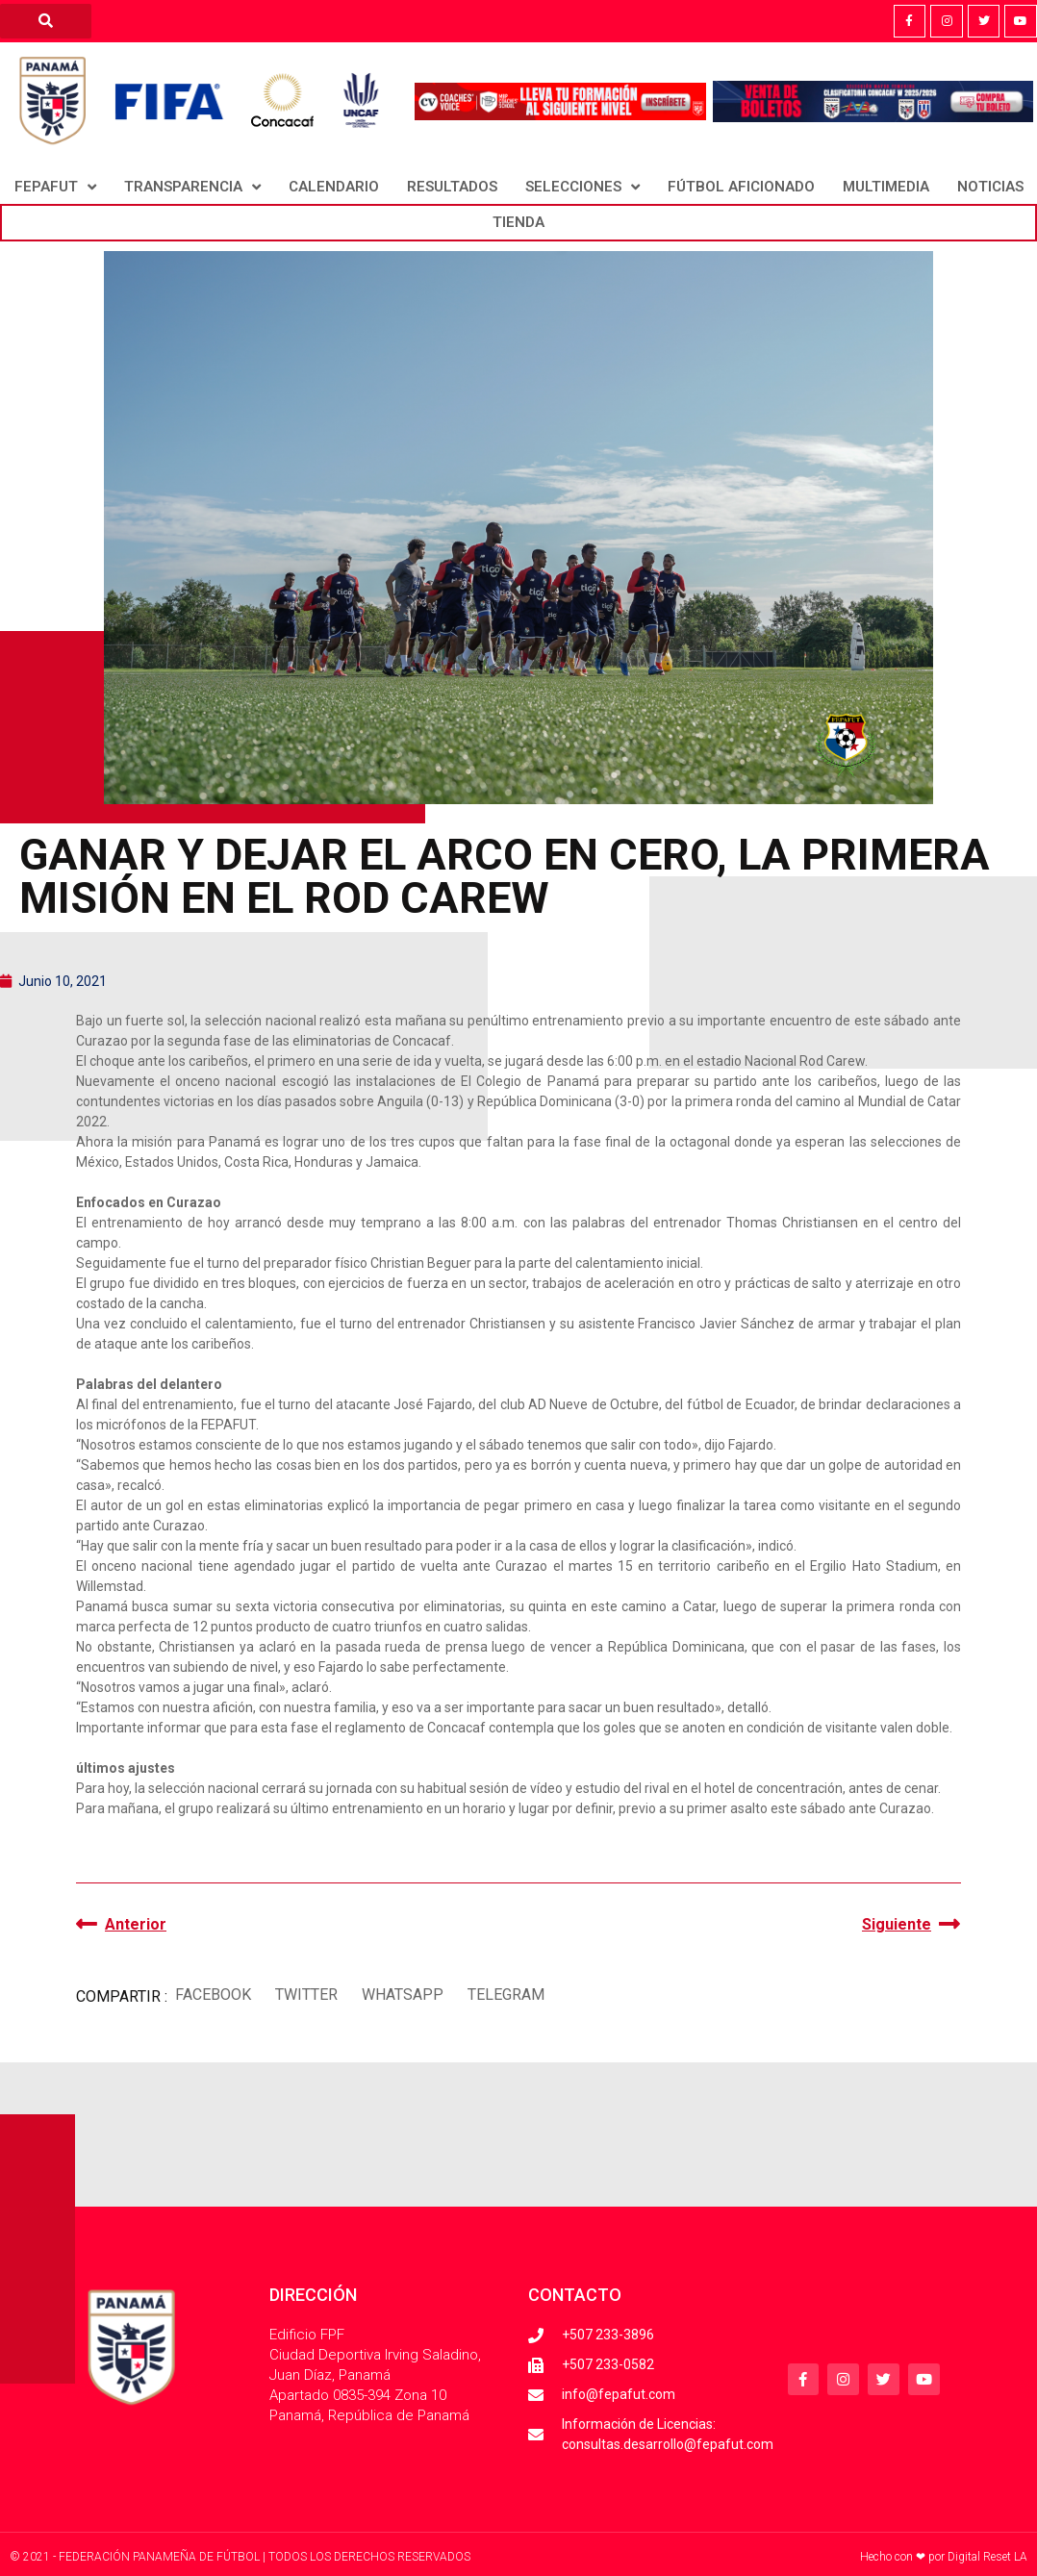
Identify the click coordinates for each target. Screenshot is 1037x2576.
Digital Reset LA (987, 2556)
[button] (212, 1995)
